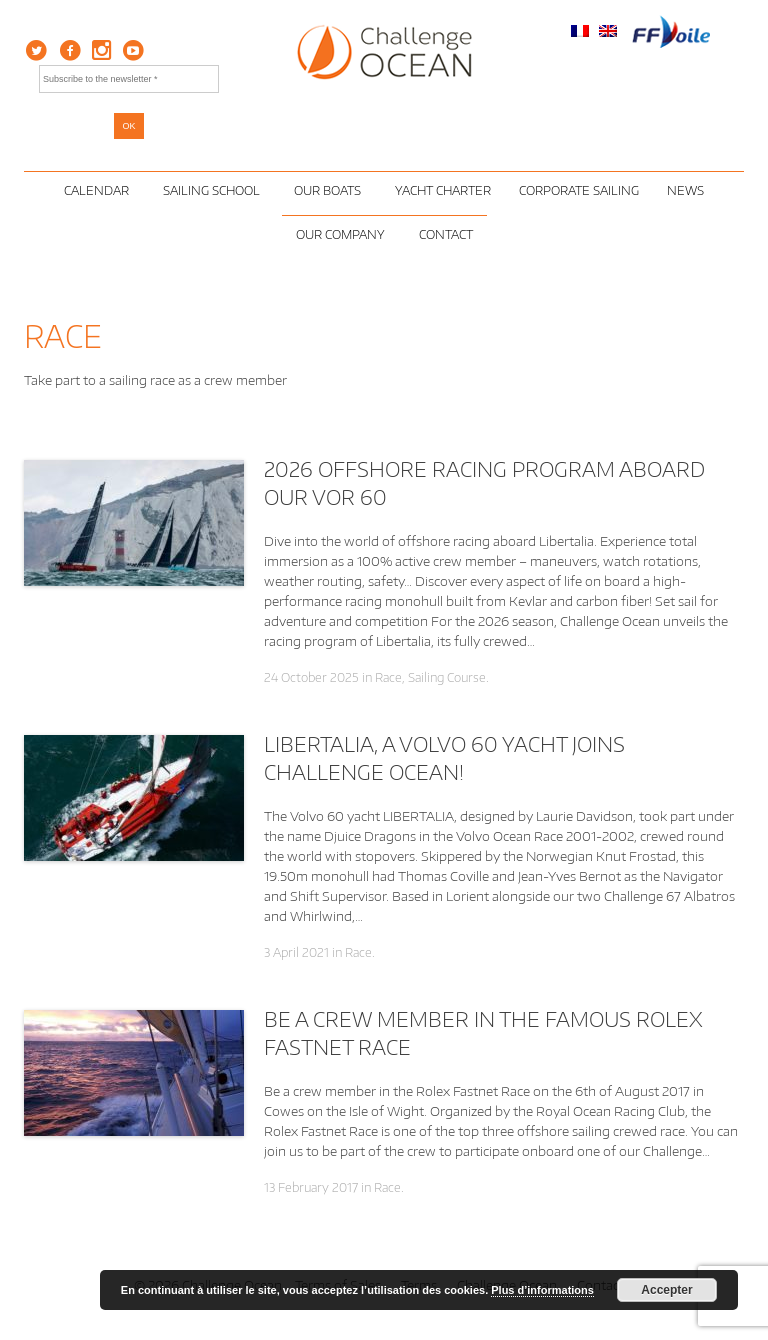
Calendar (99, 190)
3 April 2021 (296, 952)
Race (388, 677)
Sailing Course (447, 677)
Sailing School (214, 190)
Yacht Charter (443, 190)
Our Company (343, 234)
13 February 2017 (311, 1187)
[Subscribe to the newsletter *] (129, 79)
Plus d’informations (542, 1290)
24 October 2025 (311, 677)
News (685, 190)
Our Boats (330, 190)
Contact (446, 234)
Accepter (666, 1290)
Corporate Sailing (579, 190)
